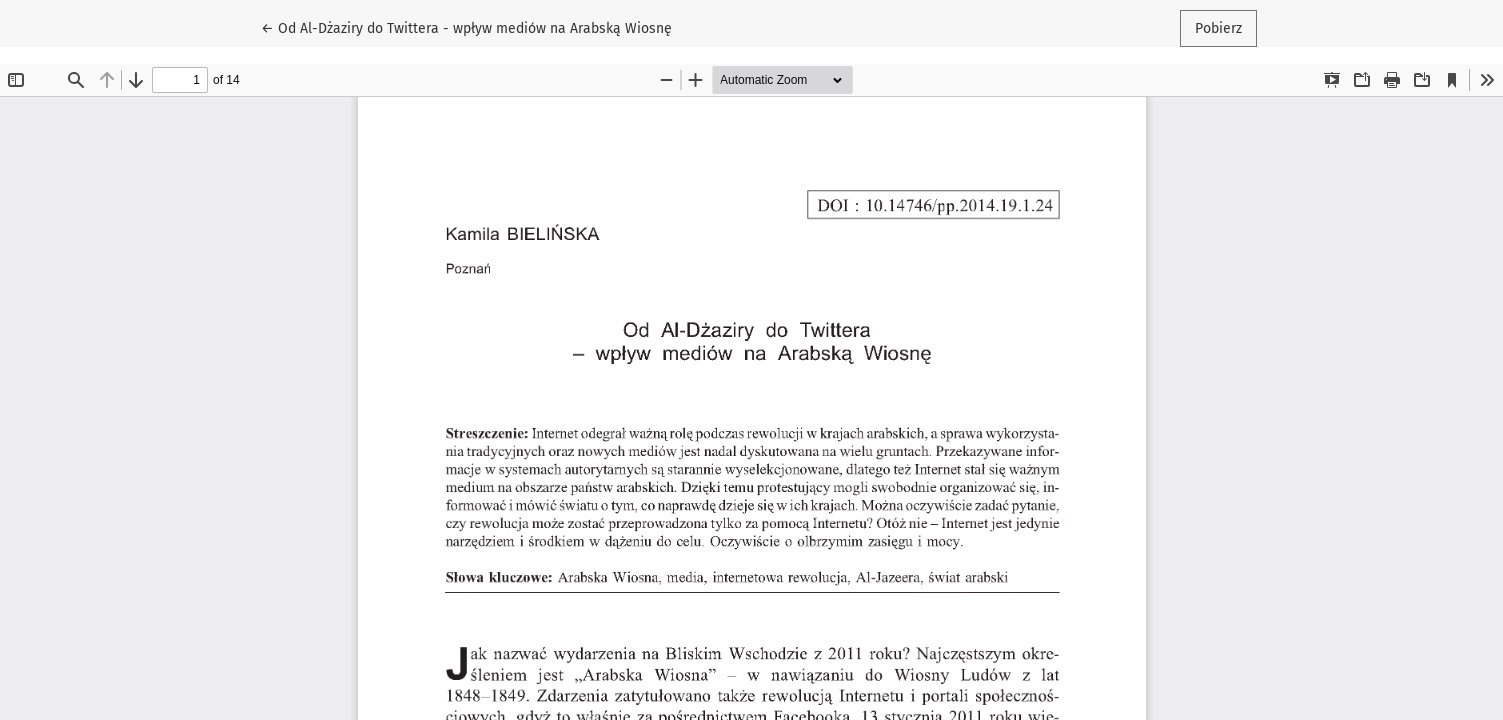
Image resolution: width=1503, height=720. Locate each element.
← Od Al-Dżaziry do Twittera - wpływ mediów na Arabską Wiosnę (466, 27)
